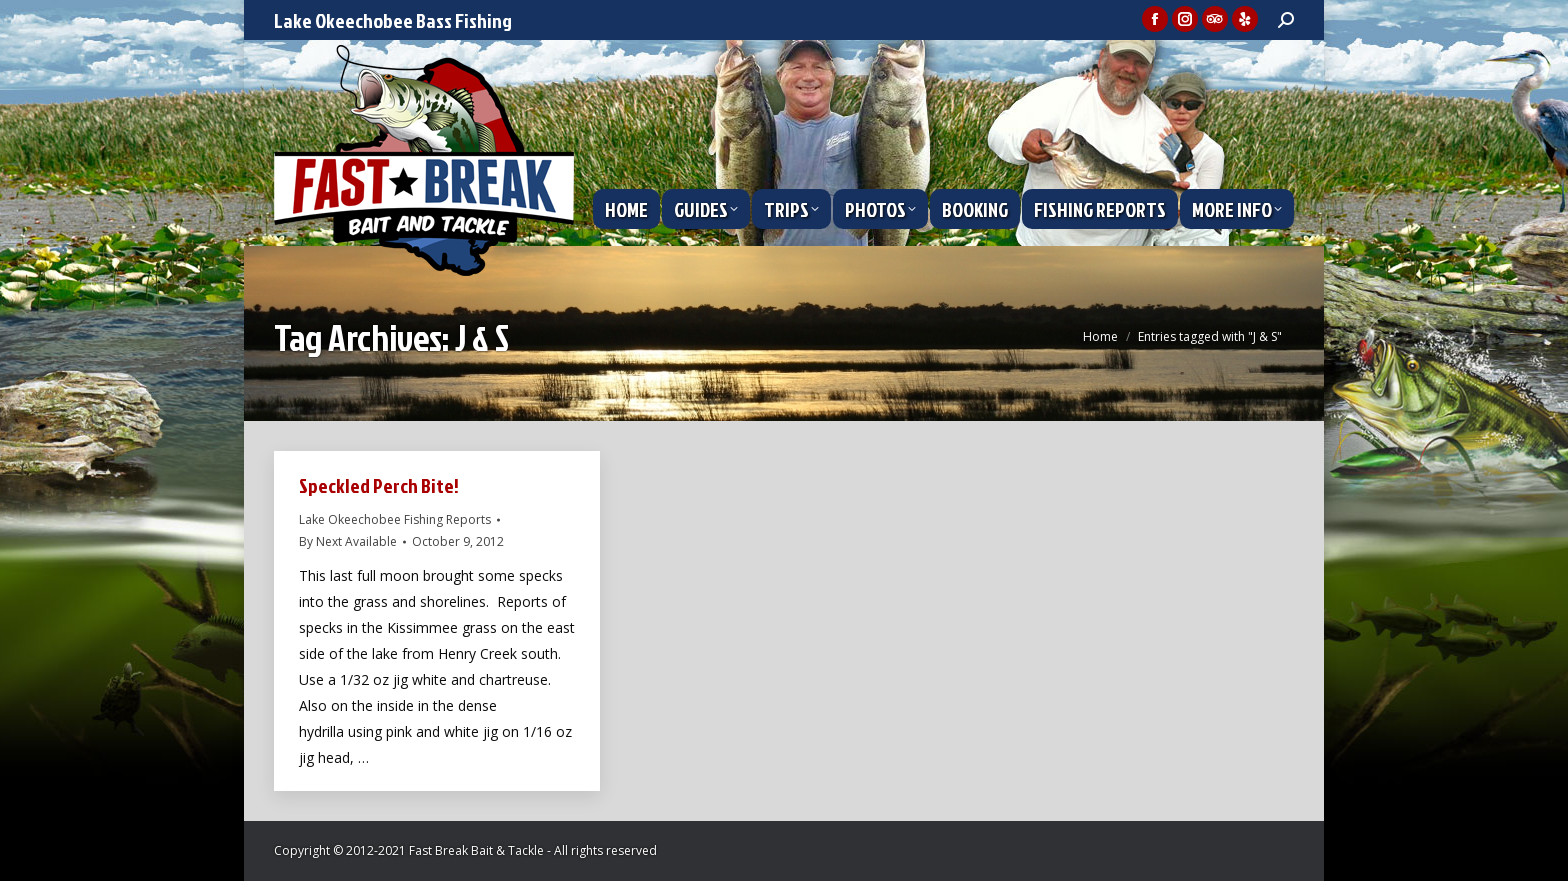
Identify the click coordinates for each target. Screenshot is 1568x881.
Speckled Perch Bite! (379, 485)
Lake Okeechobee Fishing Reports (395, 519)
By (348, 541)
